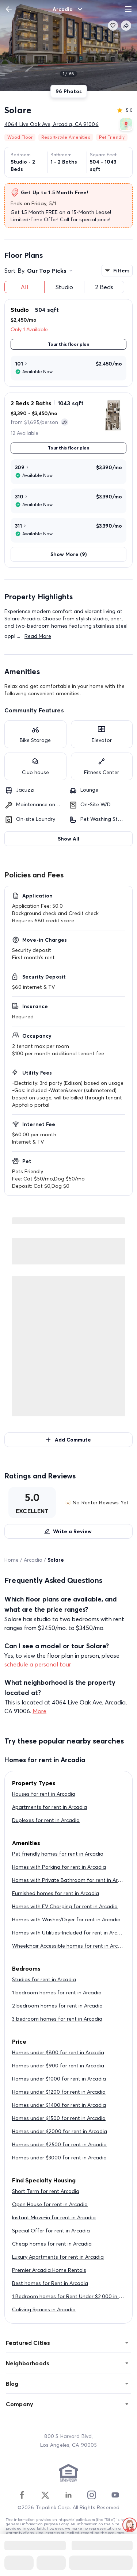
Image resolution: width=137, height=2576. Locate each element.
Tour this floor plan (68, 344)
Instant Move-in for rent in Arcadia (54, 2217)
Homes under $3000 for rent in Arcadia (59, 2157)
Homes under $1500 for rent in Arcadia (59, 2118)
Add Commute (68, 1440)
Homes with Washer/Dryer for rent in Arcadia (66, 1919)
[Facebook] (22, 2495)
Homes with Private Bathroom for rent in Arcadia (71, 1880)
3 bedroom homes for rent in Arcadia (57, 2019)
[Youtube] (115, 2495)
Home (11, 1560)
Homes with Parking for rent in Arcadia (59, 1867)
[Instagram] (91, 2495)
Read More (37, 636)
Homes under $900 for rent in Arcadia (58, 2065)
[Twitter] (45, 2495)
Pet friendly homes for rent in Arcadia (57, 1853)
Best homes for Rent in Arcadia (50, 2283)
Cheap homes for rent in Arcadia (52, 2243)
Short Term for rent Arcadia (45, 2191)
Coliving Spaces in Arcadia (44, 2309)
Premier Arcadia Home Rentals (49, 2270)
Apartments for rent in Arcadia (49, 1807)
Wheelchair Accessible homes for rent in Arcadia (70, 1945)
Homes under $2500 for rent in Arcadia (59, 2144)
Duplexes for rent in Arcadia (46, 1820)
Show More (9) (68, 554)
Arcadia (33, 1560)
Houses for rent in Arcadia (43, 1794)
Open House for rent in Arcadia (50, 2204)
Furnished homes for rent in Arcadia (55, 1893)
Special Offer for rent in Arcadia (51, 2230)
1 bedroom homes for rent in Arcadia (57, 1992)
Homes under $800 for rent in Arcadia (58, 2052)
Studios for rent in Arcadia (44, 1979)
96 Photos (68, 91)
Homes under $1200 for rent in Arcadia (59, 2092)
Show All (68, 839)
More (39, 1711)
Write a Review (68, 1531)
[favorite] (113, 25)
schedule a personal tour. (38, 1664)
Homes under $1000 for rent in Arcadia (59, 2078)
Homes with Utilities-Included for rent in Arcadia (70, 1932)
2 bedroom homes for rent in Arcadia (57, 2005)
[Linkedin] (68, 2495)
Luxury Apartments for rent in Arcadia (58, 2257)
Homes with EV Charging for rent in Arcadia (65, 1906)
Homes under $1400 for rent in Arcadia (59, 2105)
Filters (117, 270)
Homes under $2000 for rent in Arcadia (59, 2131)
